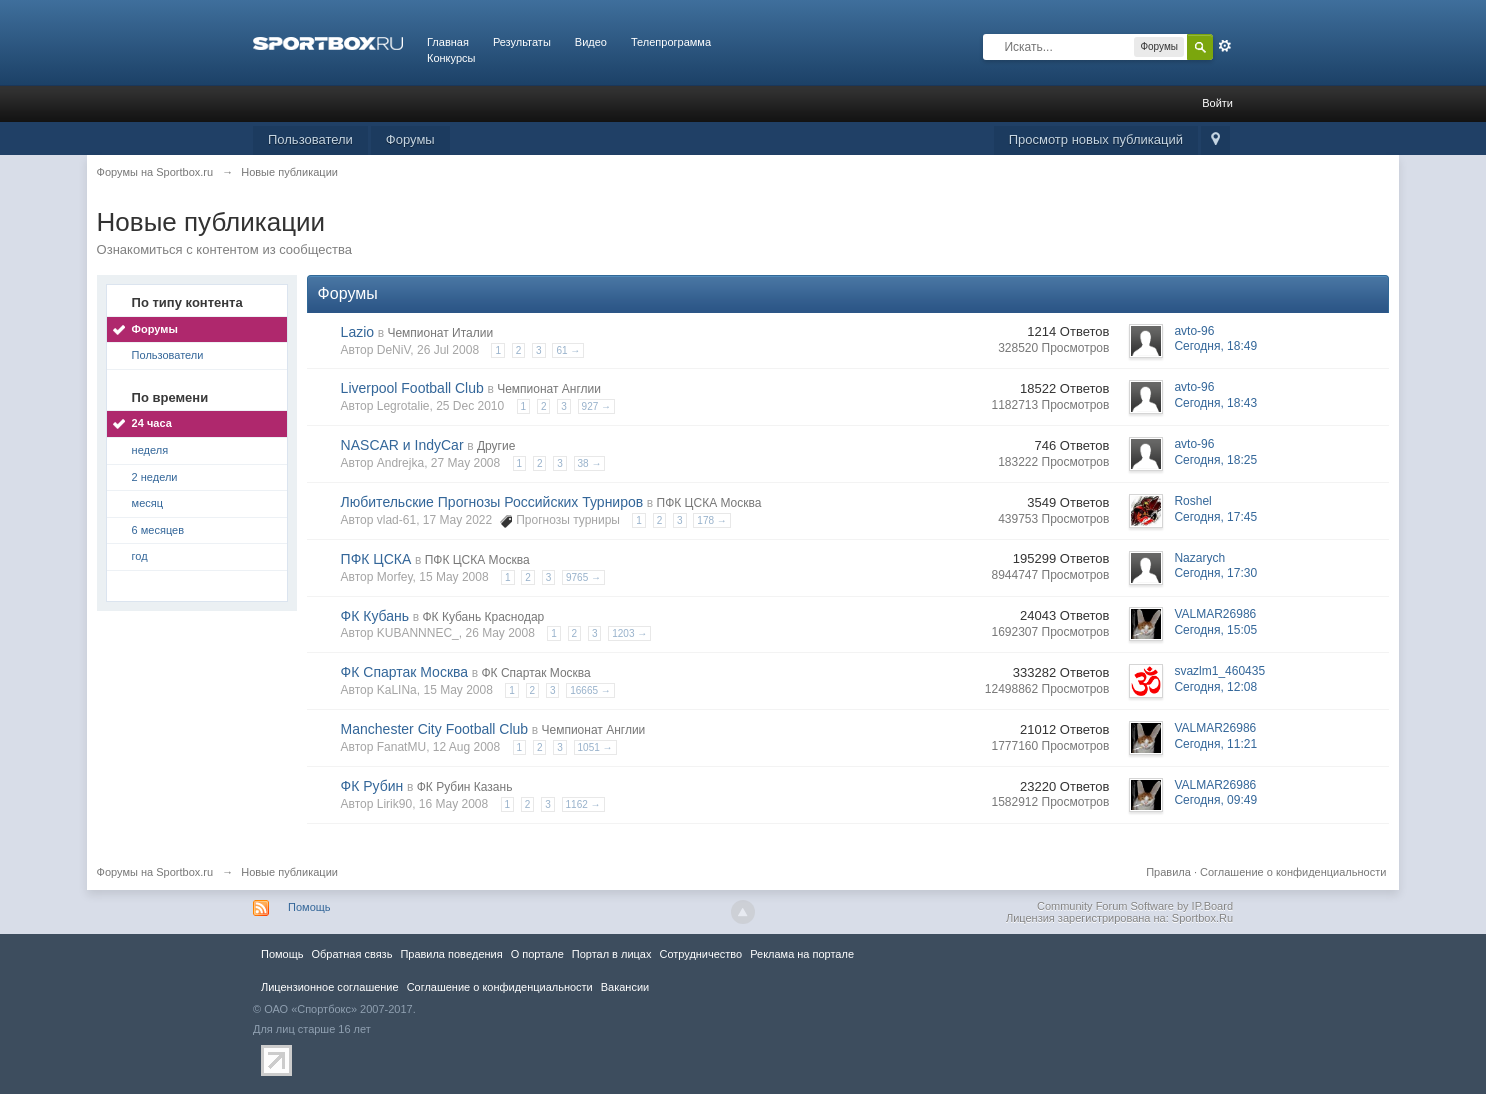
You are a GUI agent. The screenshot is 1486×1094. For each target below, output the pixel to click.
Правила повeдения (451, 954)
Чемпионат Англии (549, 389)
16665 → (590, 690)
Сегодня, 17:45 (1215, 517)
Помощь (309, 907)
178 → (711, 520)
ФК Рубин (372, 786)
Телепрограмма (671, 42)
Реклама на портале (802, 954)
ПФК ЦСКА (376, 559)
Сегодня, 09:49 (1215, 800)
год (140, 556)
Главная (448, 42)
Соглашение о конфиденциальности (1293, 872)
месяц (147, 503)
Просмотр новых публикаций (1096, 139)
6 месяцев (158, 530)
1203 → (629, 633)
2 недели (155, 477)
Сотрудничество (700, 954)
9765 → (583, 577)
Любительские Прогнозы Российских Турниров (492, 502)
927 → (596, 406)
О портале (537, 954)
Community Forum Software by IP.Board (1135, 906)
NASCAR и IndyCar (402, 445)
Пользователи (310, 139)
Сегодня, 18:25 (1215, 460)
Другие (496, 446)
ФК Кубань (375, 616)
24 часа (152, 423)
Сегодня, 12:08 (1215, 687)
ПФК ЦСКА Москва (709, 503)
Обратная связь (351, 954)
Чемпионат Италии (440, 333)
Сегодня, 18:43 (1215, 403)
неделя (150, 450)
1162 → (583, 804)
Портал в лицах (612, 954)
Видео (591, 42)
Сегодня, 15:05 (1215, 630)
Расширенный (1225, 46)
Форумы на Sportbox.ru (155, 872)
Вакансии (625, 987)
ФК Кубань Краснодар (483, 617)
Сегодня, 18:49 (1215, 346)
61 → (568, 350)
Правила (1168, 872)
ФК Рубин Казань (465, 787)
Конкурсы (451, 58)
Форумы (410, 139)
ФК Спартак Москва (405, 672)
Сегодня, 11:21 (1215, 744)
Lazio (357, 332)
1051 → (595, 747)
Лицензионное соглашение (330, 987)
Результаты (522, 42)
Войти (1217, 103)
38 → (590, 463)
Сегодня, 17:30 (1215, 573)
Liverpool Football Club (412, 388)
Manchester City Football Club (435, 729)
